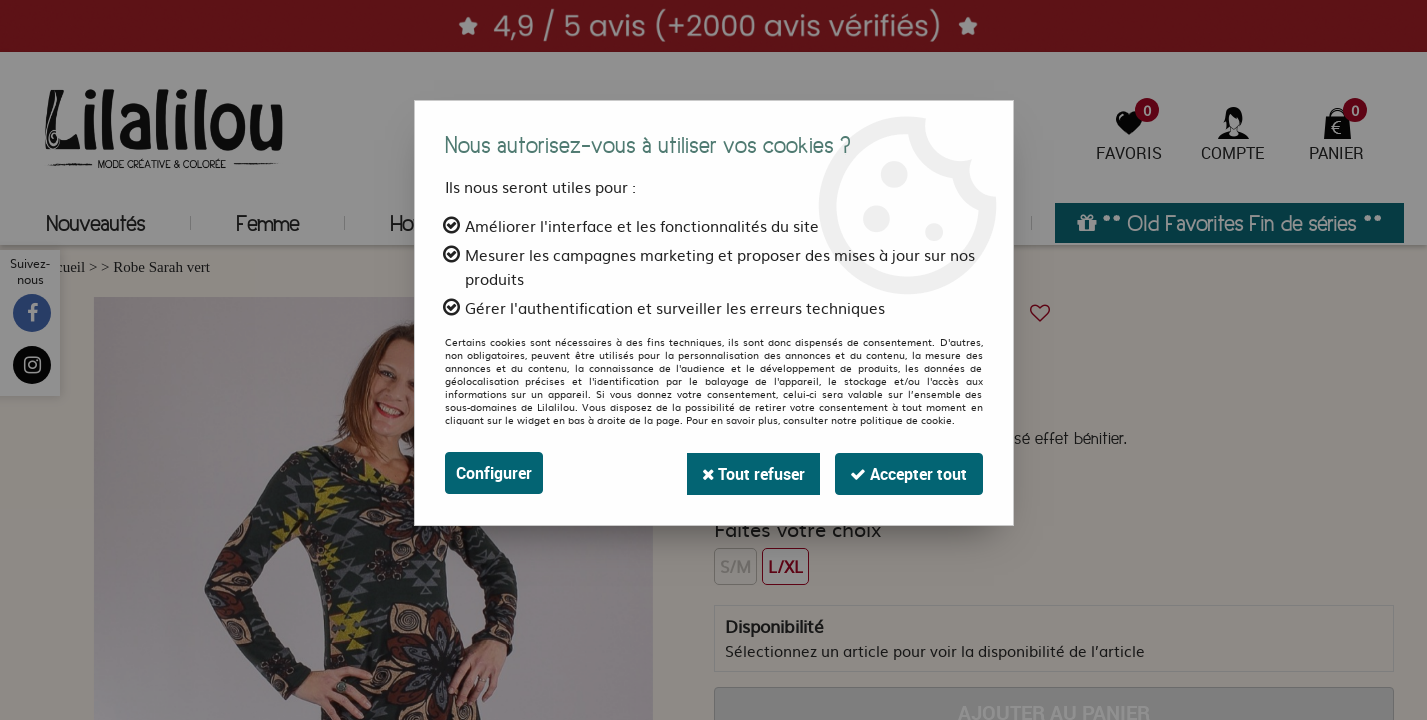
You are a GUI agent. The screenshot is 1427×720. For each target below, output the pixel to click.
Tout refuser (751, 473)
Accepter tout (908, 473)
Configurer (494, 473)
